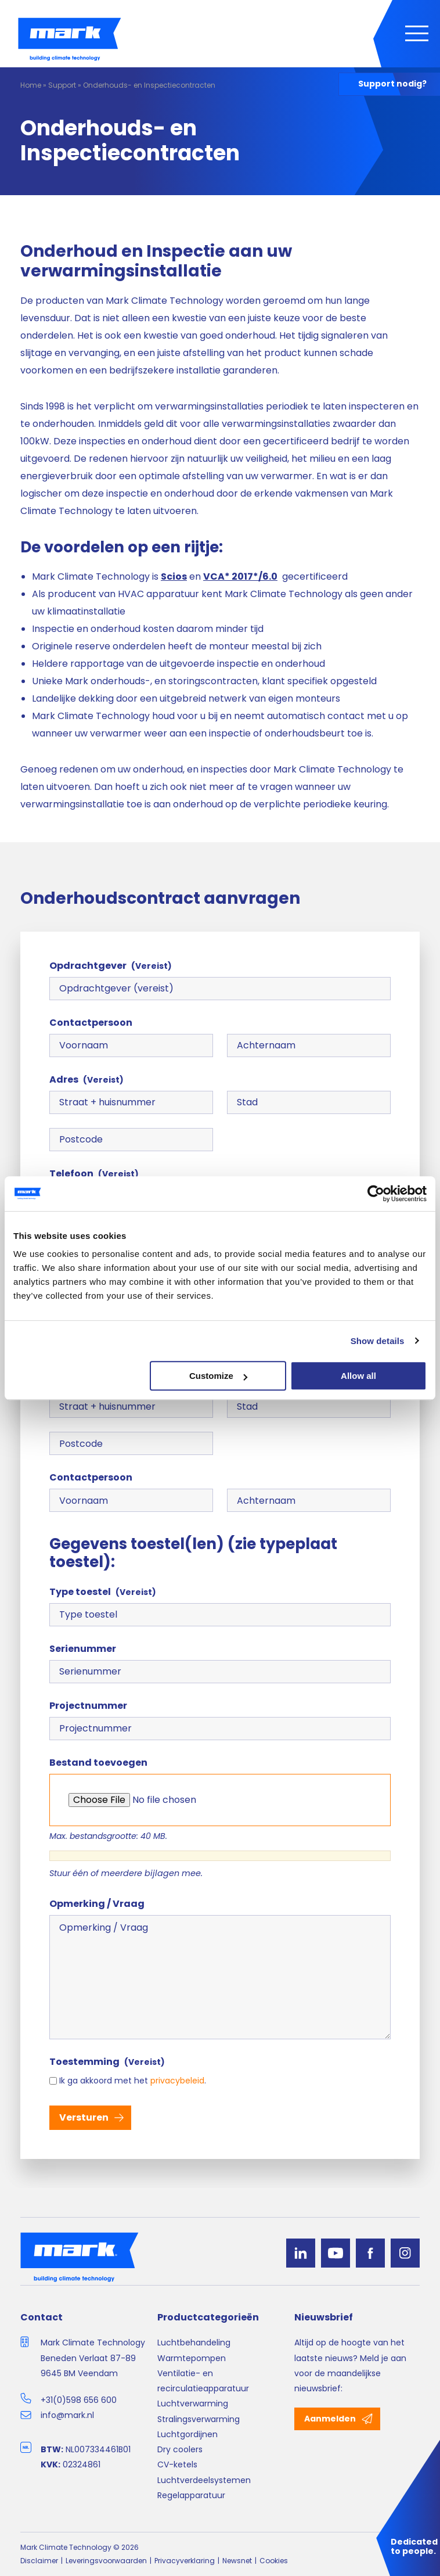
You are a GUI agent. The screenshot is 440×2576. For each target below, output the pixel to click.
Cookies (273, 2561)
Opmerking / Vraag (97, 1903)
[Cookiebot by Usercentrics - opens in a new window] (376, 1193)
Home (30, 85)
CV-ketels (177, 2464)
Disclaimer (39, 2561)
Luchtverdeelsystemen (204, 2480)
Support (62, 85)
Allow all (358, 1376)
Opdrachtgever (110, 965)
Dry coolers (180, 2449)
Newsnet (237, 2561)
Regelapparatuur (191, 2495)
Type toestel (102, 1591)
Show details (378, 1341)
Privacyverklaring (184, 2561)
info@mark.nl (67, 2415)
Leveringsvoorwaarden (106, 2561)
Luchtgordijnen (187, 2434)
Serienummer (82, 1648)
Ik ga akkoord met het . (132, 2080)
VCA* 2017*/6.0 (240, 576)
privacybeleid (177, 2080)
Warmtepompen (191, 2358)
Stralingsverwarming (198, 2419)
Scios (174, 576)
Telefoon (94, 1173)
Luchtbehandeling (193, 2342)
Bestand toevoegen (98, 1762)
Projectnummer (88, 1705)
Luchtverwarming (192, 2403)
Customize (218, 1376)
